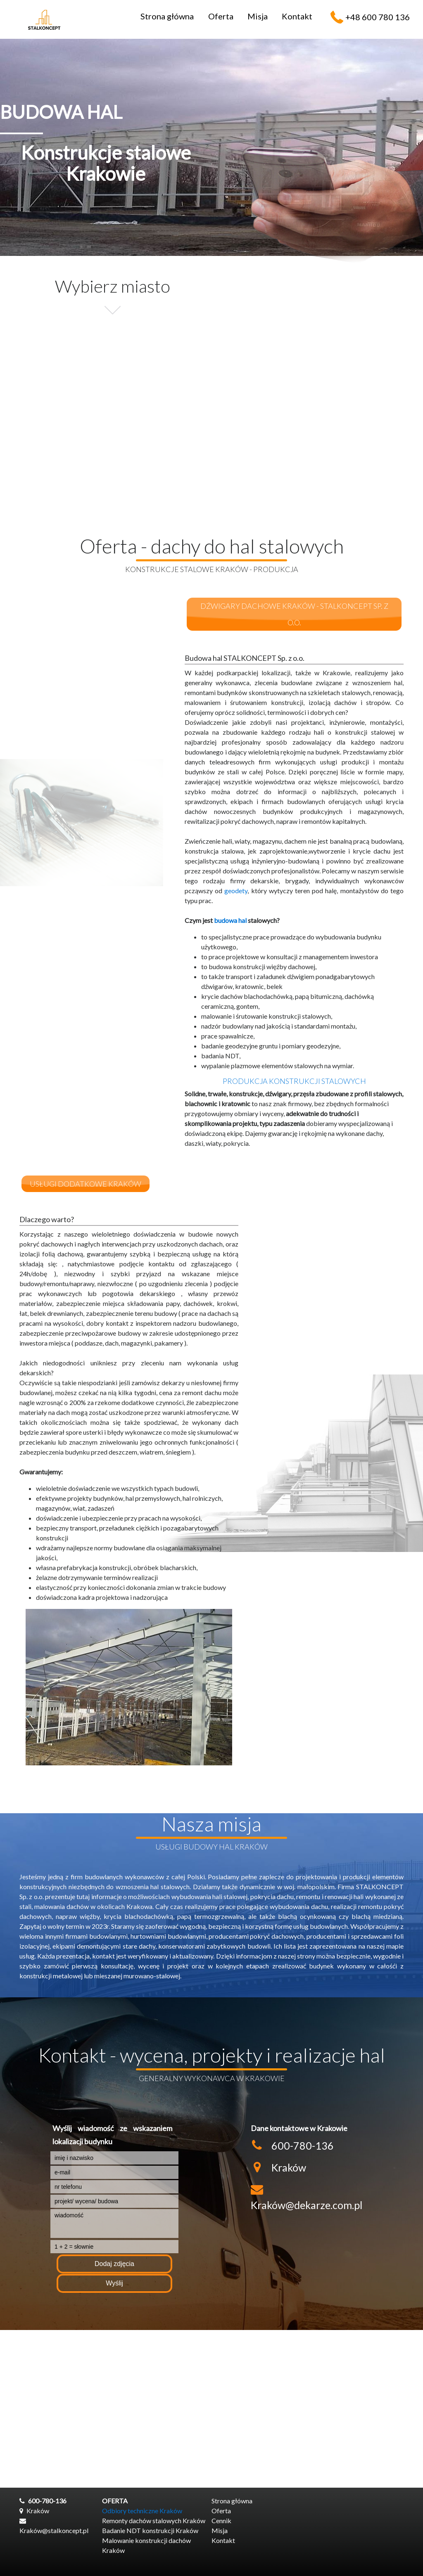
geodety (235, 890)
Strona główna (167, 16)
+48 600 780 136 (377, 17)
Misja (257, 16)
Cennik (221, 2520)
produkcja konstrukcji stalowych (294, 1081)
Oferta (220, 16)
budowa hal (230, 920)
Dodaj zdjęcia (114, 2263)
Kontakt (297, 16)
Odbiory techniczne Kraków (142, 2510)
